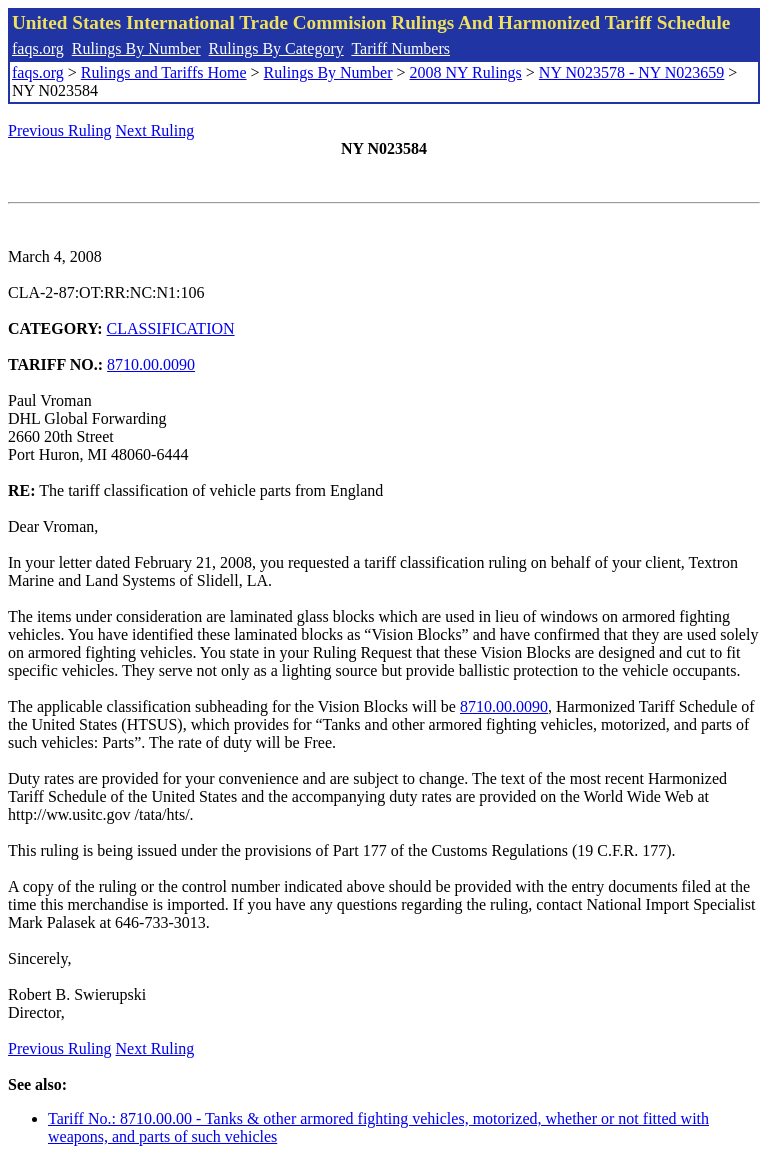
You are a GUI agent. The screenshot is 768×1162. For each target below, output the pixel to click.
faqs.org (38, 48)
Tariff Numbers (400, 48)
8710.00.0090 (151, 364)
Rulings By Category (276, 48)
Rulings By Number (136, 48)
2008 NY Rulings (466, 72)
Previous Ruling (60, 130)
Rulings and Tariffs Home (164, 72)
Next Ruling (155, 130)
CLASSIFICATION (171, 328)
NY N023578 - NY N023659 (631, 72)
